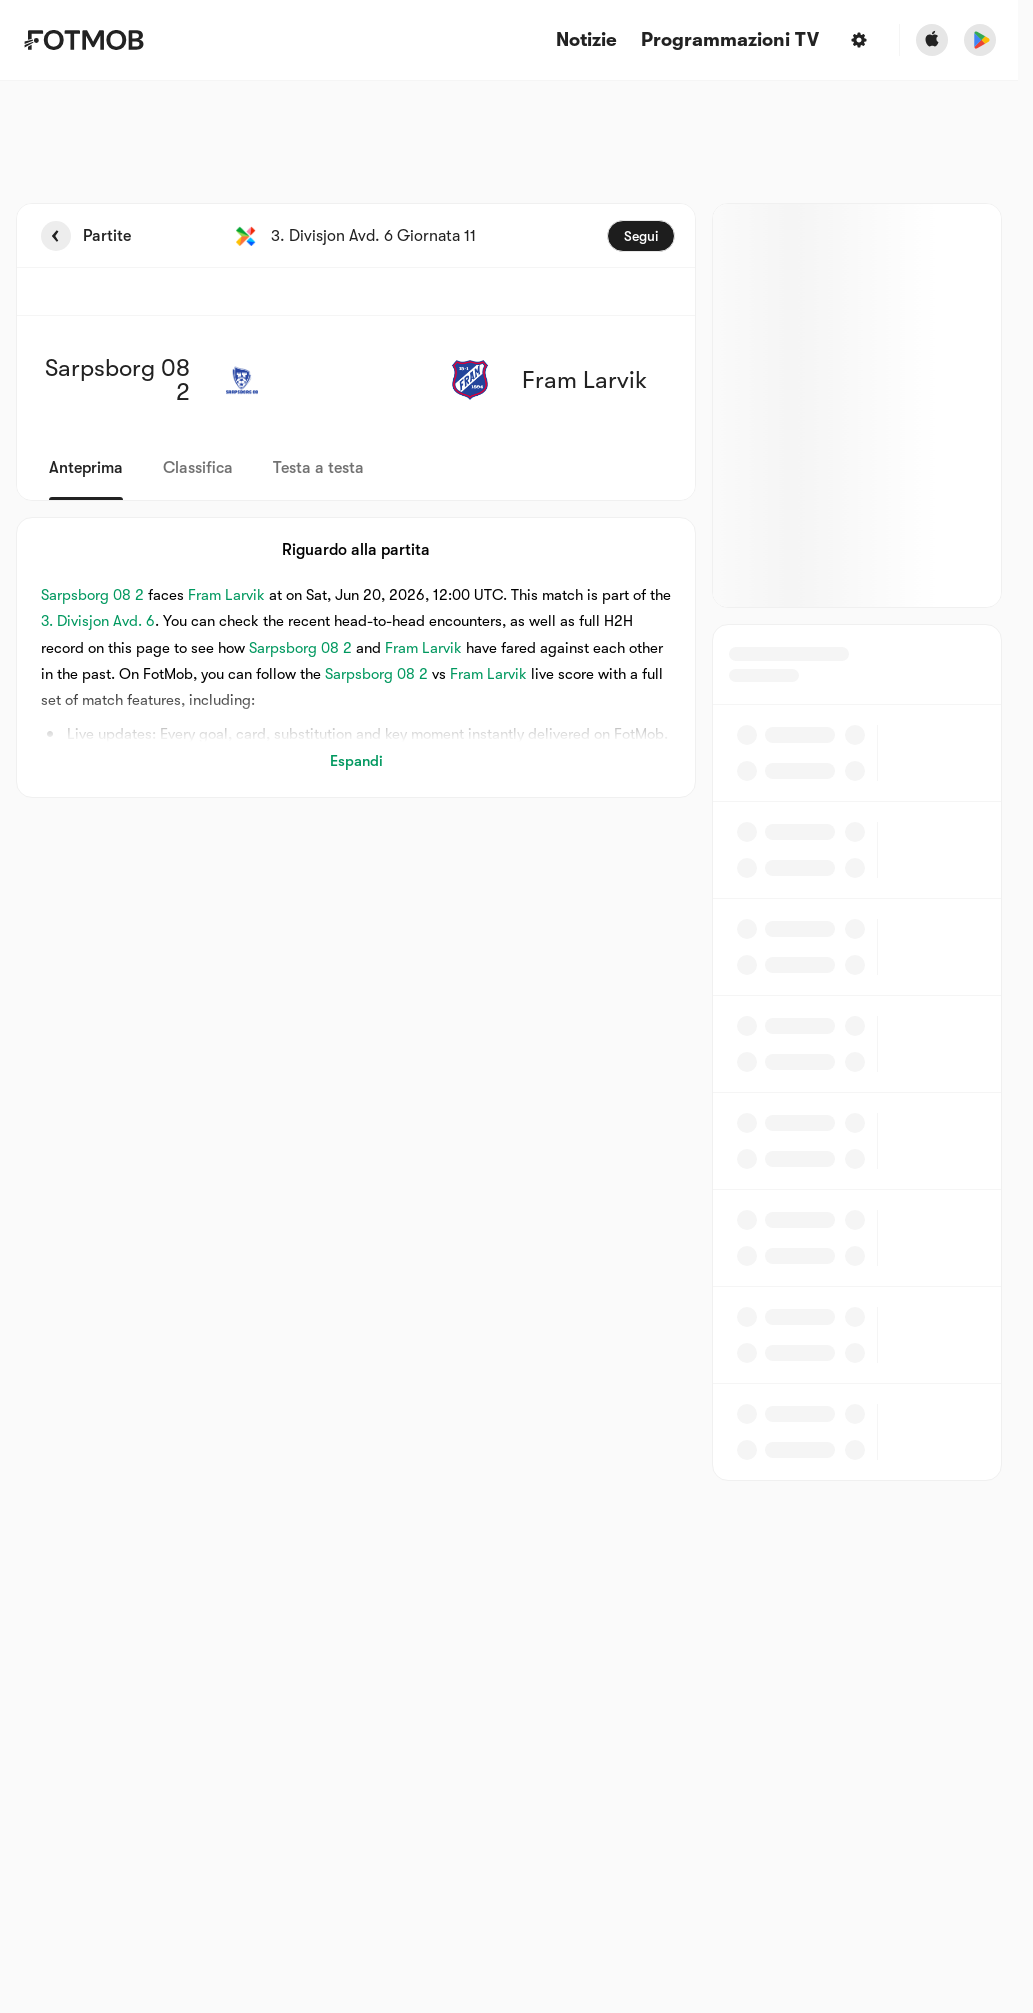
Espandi (356, 761)
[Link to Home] (83, 40)
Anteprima (86, 468)
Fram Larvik (226, 595)
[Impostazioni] (859, 40)
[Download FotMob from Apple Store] (932, 40)
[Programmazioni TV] (730, 40)
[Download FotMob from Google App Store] (980, 40)
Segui (641, 236)
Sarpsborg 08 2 (92, 595)
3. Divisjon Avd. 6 (98, 621)
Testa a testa (318, 468)
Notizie (586, 40)
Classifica (198, 468)
